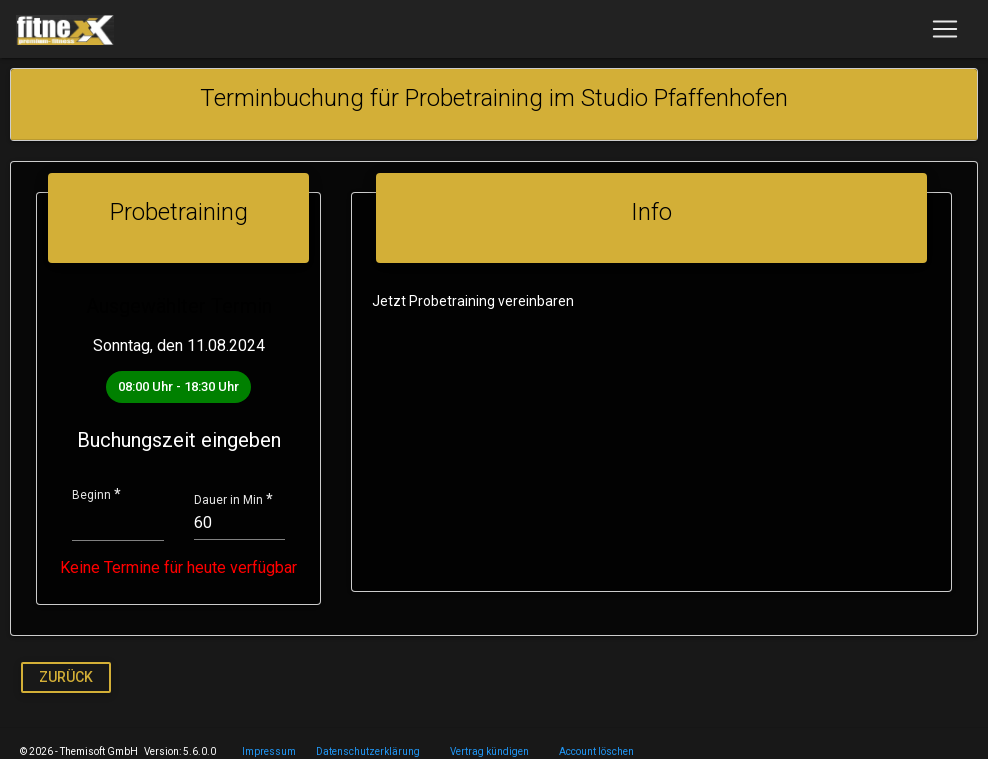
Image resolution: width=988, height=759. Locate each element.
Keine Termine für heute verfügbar (174, 568)
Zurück (66, 676)
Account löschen (596, 751)
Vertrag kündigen (489, 751)
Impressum (269, 751)
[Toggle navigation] (945, 29)
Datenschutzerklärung (368, 751)
